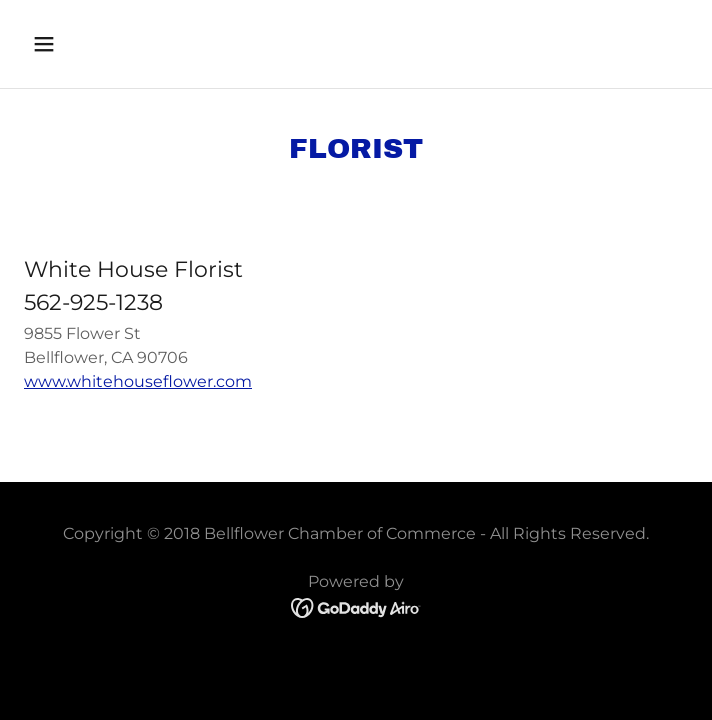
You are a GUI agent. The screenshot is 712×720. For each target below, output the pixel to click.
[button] (100, 44)
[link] (356, 607)
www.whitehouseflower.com (138, 381)
